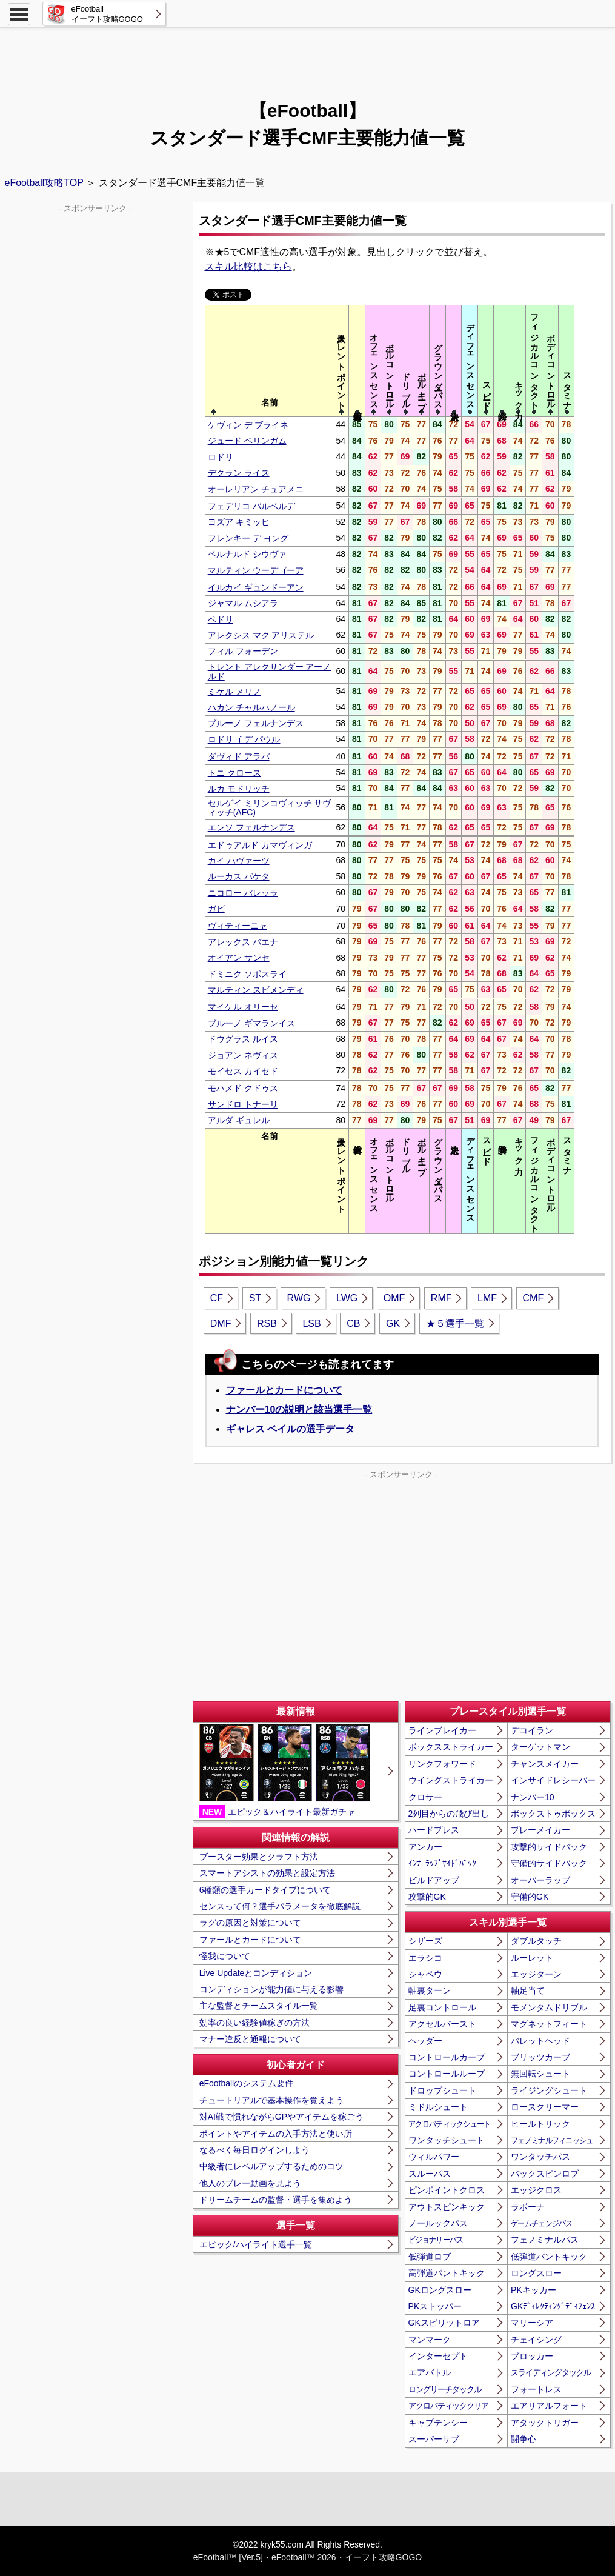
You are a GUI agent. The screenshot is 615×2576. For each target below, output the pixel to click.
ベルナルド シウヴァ (247, 554)
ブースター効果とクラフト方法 (258, 1856)
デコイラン (532, 1730)
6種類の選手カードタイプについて (265, 1890)
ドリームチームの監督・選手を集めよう (275, 2199)
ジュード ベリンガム (247, 440)
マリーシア (532, 2322)
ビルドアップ (433, 1880)
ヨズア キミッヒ (239, 522)
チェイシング (536, 2339)
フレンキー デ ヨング (248, 538)
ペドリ (220, 619)
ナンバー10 (532, 1797)
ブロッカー (532, 2356)
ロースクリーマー (545, 2107)
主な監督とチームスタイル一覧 (258, 2005)
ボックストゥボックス (553, 1813)
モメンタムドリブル (549, 2007)
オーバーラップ (540, 1880)
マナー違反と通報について (250, 2039)
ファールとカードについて (284, 1390)
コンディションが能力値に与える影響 (271, 1989)
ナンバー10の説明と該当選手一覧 (299, 1409)
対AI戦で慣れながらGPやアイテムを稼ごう (281, 2116)
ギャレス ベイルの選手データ (290, 1429)
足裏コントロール (442, 2007)
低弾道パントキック (549, 2256)
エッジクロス (536, 2190)
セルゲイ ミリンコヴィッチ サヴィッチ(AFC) (269, 807)
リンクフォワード (442, 1764)
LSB (311, 1323)
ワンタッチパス (540, 2156)
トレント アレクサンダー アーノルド (269, 671)
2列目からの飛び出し (449, 1813)
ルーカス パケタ (239, 876)
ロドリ (220, 457)
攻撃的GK (427, 1896)
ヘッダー (425, 2041)
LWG (346, 1298)
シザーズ (425, 1941)
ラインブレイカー (442, 1730)
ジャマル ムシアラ (243, 603)
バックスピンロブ (545, 2173)
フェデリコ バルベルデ (251, 506)
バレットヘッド (540, 2041)
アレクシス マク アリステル (261, 635)
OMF (394, 1298)
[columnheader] (269, 361)
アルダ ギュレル (239, 1120)
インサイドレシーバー (553, 1780)
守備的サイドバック (549, 1863)
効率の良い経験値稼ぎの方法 (254, 2022)
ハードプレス (433, 1830)
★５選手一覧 (455, 1323)
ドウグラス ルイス (243, 1039)
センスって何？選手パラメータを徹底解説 (280, 1906)
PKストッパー (435, 2306)
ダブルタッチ (536, 1941)
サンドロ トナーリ (243, 1104)
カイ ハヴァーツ (239, 861)
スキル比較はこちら (248, 266)
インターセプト (438, 2356)
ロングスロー (536, 2273)
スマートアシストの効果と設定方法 (267, 1873)
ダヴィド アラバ (239, 756)
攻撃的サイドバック (549, 1847)
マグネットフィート (549, 2024)
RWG (299, 1298)
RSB (267, 1323)
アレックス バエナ (243, 942)
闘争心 (523, 2439)
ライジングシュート (549, 2090)
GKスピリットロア (444, 2322)
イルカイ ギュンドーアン (256, 587)
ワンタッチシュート (446, 2140)
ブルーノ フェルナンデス (256, 723)
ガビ (216, 908)
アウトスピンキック (446, 2207)
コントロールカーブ (446, 2057)
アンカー (425, 1847)
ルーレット (532, 1958)
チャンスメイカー (545, 1764)
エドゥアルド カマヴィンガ (260, 845)
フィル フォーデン (243, 651)
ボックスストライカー (450, 1747)
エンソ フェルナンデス (251, 827)
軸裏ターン (429, 1990)
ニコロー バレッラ (243, 893)
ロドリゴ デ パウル (244, 739)
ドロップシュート (442, 2090)
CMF (533, 1298)
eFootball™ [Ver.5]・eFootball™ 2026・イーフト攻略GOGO (307, 2557)
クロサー (425, 1797)
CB (353, 1323)
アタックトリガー (545, 2423)
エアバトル (429, 2372)
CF (216, 1298)
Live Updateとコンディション (256, 1973)
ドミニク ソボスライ (247, 974)
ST (255, 1298)
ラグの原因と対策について (250, 1922)
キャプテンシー (438, 2423)
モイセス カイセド (243, 1071)
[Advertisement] (308, 57)
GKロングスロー (439, 2290)
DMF (220, 1323)
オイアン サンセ (239, 958)
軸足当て (528, 1990)
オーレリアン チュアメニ (256, 489)
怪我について (224, 1956)
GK (393, 1323)
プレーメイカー (540, 1830)
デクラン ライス (239, 473)
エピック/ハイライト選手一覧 (255, 2244)
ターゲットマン (540, 1747)
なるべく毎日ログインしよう (254, 2150)
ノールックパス (438, 2223)
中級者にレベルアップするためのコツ (271, 2166)
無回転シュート (540, 2073)
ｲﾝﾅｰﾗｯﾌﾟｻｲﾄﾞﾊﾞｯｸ (442, 1863)
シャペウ (425, 1974)
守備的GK (529, 1896)
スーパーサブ (433, 2439)
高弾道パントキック (446, 2273)
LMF (487, 1298)
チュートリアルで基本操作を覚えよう (271, 2100)
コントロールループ (446, 2073)
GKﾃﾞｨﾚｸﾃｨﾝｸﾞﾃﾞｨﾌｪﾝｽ (553, 2306)
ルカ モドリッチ (239, 788)
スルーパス (429, 2173)
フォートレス (536, 2389)
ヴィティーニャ (237, 925)
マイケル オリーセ (243, 1007)
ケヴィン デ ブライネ (248, 425)
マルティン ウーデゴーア (256, 570)
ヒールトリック (540, 2124)
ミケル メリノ (234, 691)
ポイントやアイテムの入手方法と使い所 (275, 2133)
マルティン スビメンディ (256, 990)
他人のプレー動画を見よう (250, 2183)
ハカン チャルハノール (251, 707)
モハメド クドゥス (243, 1088)
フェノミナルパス (545, 2239)
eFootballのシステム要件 (246, 2083)
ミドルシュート (438, 2107)
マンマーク (429, 2339)
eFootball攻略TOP (44, 183)
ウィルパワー (433, 2156)
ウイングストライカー (450, 1780)
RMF (441, 1298)
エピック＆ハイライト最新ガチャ (284, 1771)
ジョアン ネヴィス (243, 1055)
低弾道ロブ (429, 2256)
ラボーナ (528, 2207)
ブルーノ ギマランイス (251, 1023)
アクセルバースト (442, 2024)
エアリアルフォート (549, 2406)
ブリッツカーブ (540, 2057)
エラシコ (425, 1958)
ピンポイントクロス (446, 2190)
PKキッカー (533, 2290)
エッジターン (536, 1974)
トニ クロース (234, 773)
